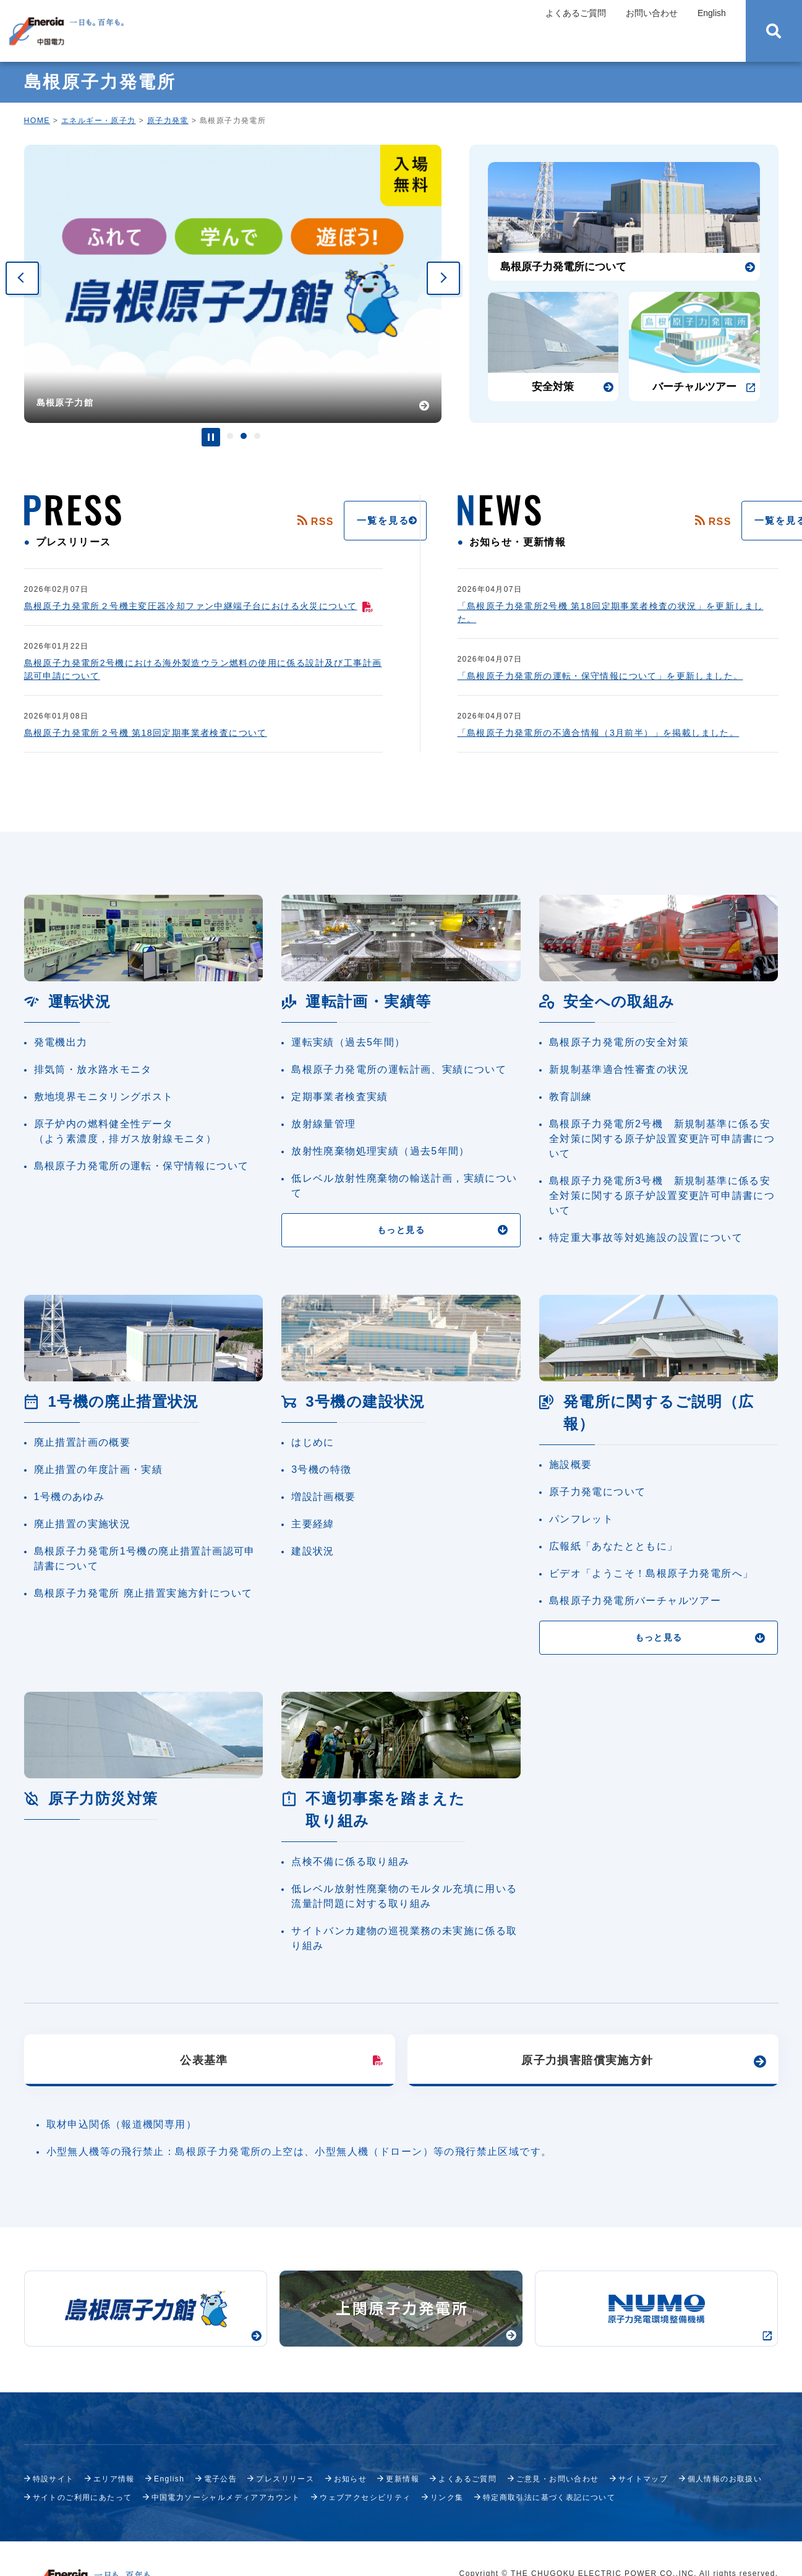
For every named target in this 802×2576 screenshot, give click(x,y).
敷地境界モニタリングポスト (104, 1096)
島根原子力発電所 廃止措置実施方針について (143, 1593)
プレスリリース (285, 2479)
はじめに (313, 1442)
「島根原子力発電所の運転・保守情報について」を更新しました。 (600, 676)
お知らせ (350, 2479)
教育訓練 (570, 1096)
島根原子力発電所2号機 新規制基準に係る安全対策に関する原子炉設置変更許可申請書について (662, 1139)
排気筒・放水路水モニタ (93, 1069)
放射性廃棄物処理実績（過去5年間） (380, 1151)
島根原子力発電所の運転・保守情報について (141, 1166)
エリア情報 (114, 2479)
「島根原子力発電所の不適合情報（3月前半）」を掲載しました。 (599, 733)
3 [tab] (257, 436)
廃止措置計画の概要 (82, 1442)
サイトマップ (643, 2479)
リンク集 (447, 2497)
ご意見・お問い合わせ (557, 2479)
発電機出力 (61, 1042)
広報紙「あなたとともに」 (613, 1546)
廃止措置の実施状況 (82, 1524)
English (711, 13)
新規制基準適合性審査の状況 (619, 1069)
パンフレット (581, 1519)
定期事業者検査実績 (339, 1096)
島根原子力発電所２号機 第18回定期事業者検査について (145, 733)
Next (443, 278)
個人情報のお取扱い (725, 2479)
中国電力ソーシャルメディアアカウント (226, 2497)
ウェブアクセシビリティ (365, 2497)
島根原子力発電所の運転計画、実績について (398, 1069)
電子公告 (220, 2479)
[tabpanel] (233, 284)
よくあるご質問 (575, 13)
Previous (22, 278)
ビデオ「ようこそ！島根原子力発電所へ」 (651, 1573)
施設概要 (570, 1464)
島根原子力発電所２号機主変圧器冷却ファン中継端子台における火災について (198, 606)
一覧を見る (326, 521)
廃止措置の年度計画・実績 (98, 1469)
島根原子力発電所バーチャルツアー (635, 1600)
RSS (260, 521)
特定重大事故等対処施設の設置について (646, 1237)
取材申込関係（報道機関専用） (121, 2124)
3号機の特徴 (321, 1469)
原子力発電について (597, 1491)
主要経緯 (313, 1524)
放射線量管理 (323, 1124)
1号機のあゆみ (69, 1496)
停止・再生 (211, 437)
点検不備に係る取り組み (350, 1861)
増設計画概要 (323, 1496)
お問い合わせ (652, 13)
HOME (37, 120)
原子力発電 (168, 120)
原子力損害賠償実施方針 (587, 2060)
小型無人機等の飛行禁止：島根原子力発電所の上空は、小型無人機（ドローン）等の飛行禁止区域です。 (299, 2151)
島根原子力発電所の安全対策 (619, 1042)
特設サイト (53, 2479)
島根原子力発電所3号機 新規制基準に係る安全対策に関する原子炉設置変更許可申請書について (662, 1195)
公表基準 (204, 2060)
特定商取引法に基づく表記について (549, 2497)
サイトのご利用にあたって (82, 2497)
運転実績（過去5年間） (348, 1042)
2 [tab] (244, 436)
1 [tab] (230, 436)
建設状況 (313, 1551)
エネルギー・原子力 (98, 120)
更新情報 (402, 2479)
